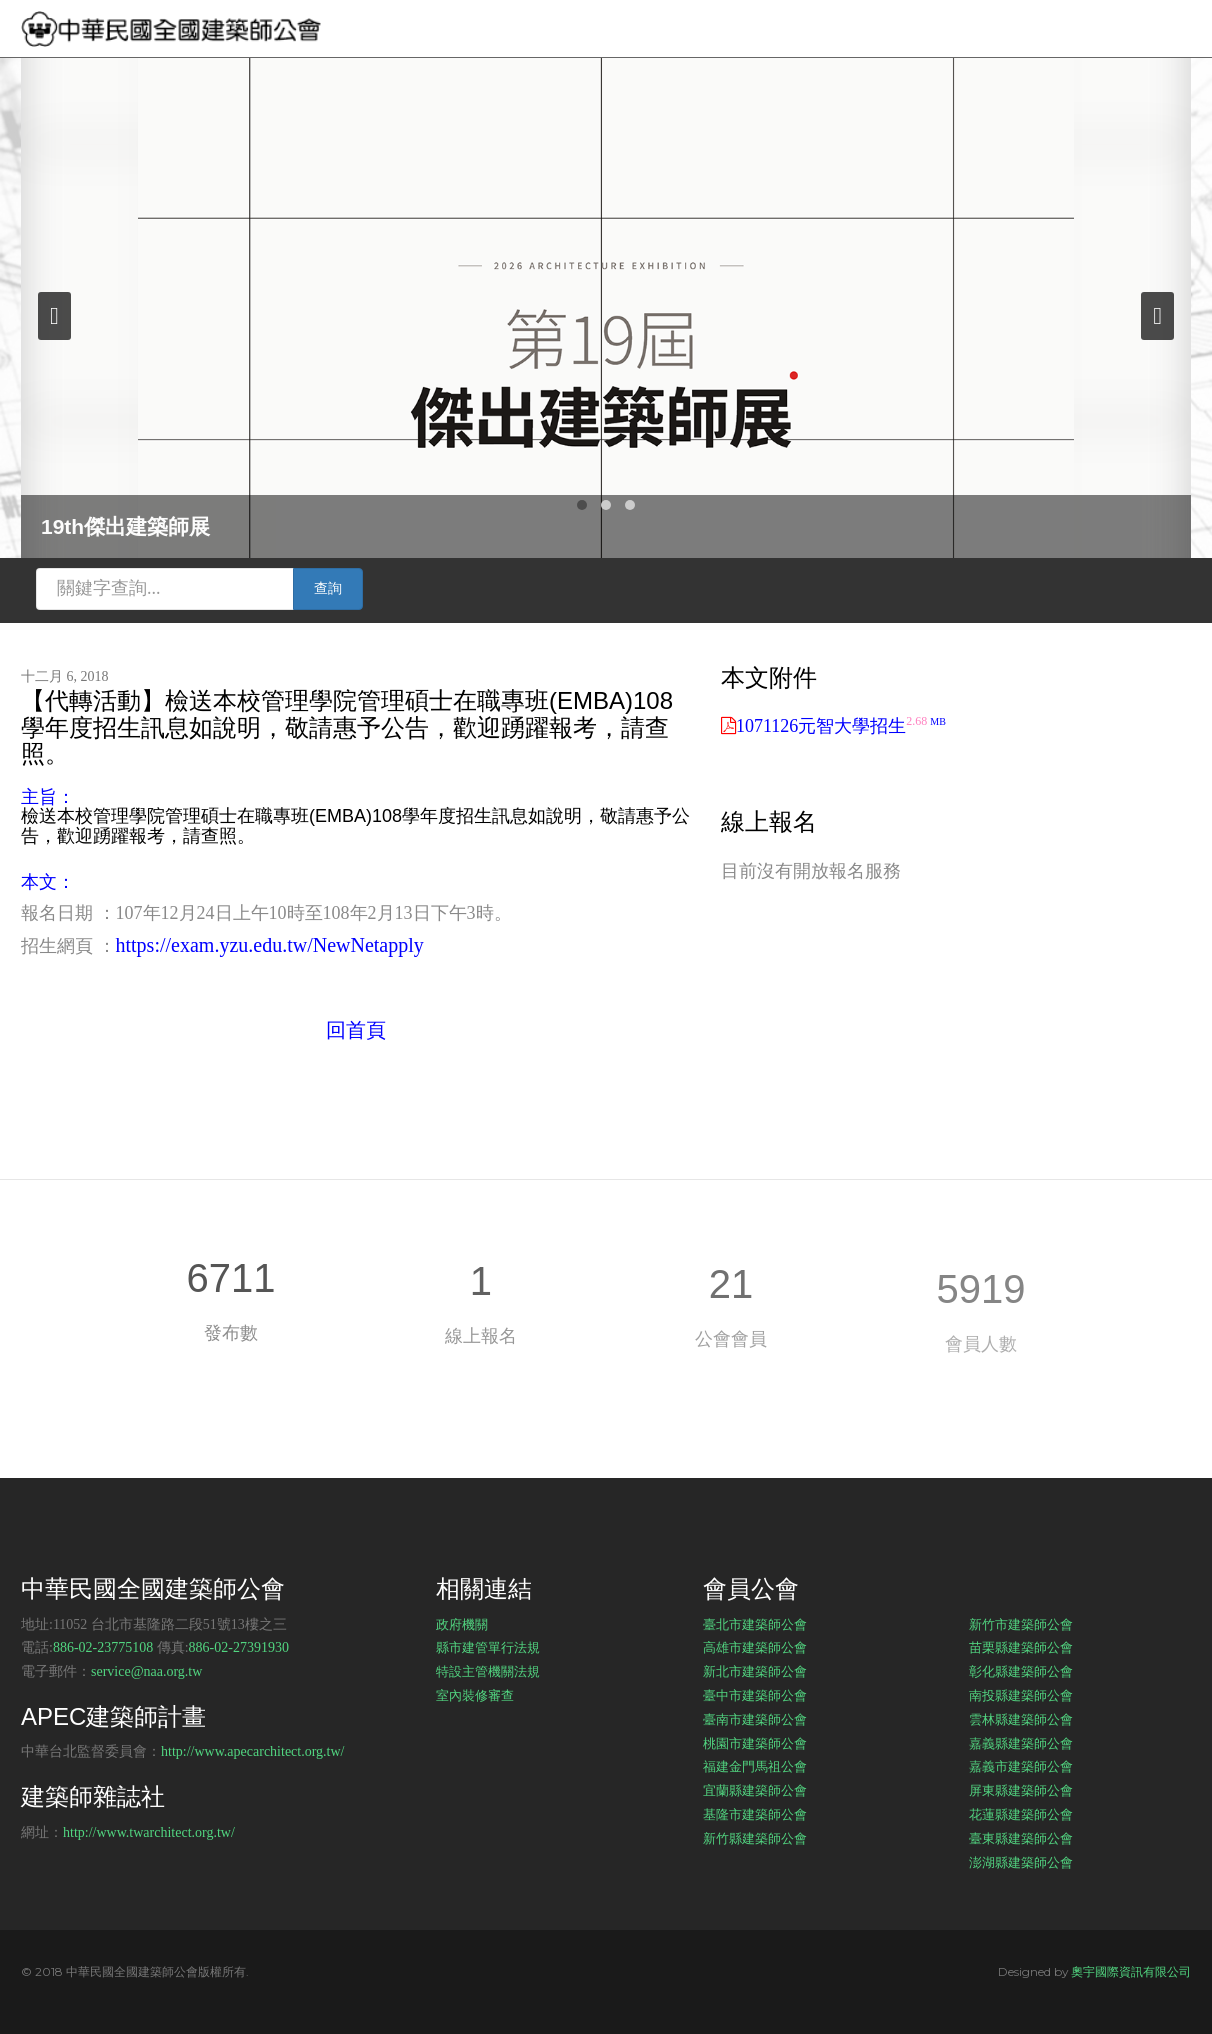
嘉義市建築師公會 (1021, 1766)
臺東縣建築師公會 (1021, 1838)
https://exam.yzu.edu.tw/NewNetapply (270, 945)
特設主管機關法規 (488, 1671)
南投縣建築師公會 (1021, 1695)
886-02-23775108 (103, 1647)
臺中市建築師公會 (755, 1695)
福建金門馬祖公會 (755, 1766)
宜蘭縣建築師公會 (755, 1790)
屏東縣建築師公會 (1021, 1790)
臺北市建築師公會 (755, 1624)
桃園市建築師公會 (755, 1743)
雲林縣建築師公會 (1021, 1719)
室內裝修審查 (475, 1695)
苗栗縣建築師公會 (1021, 1647)
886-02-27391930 (239, 1647)
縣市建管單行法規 (488, 1647)
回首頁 (356, 1030)
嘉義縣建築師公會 (1021, 1743)
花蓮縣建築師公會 (1021, 1814)
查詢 (328, 588)
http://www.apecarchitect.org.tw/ (253, 1751)
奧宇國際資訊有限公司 (1131, 1971)
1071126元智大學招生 (841, 726)
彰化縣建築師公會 (1021, 1671)
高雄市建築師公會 (755, 1647)
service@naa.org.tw (146, 1671)
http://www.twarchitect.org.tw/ (149, 1832)
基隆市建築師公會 (755, 1814)
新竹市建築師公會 (1021, 1624)
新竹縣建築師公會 (755, 1838)
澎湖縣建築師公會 (1021, 1862)
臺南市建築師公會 (755, 1719)
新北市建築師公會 (755, 1671)
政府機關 (462, 1624)
